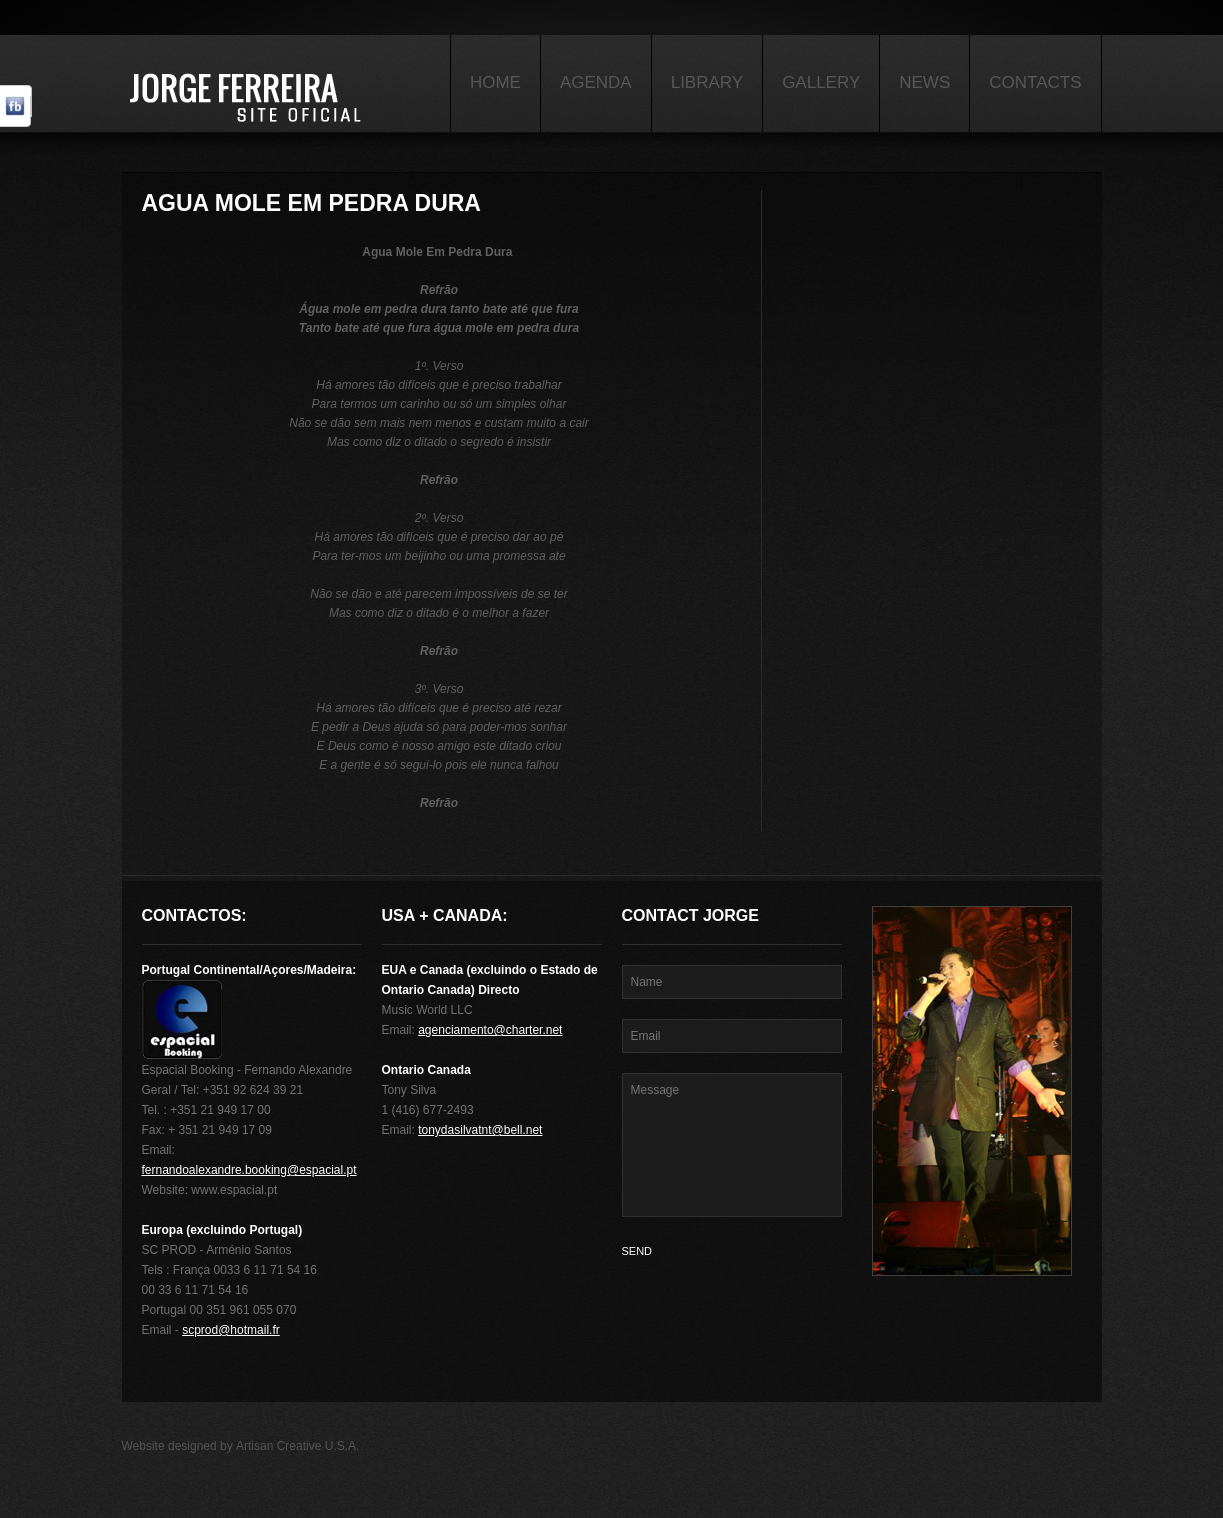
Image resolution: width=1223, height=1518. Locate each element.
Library (707, 82)
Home (495, 82)
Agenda (596, 82)
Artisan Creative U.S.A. (297, 1446)
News (924, 82)
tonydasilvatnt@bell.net (480, 1130)
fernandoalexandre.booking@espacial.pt (249, 1170)
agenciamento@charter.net (490, 1030)
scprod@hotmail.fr (231, 1330)
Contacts (1035, 82)
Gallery (821, 82)
